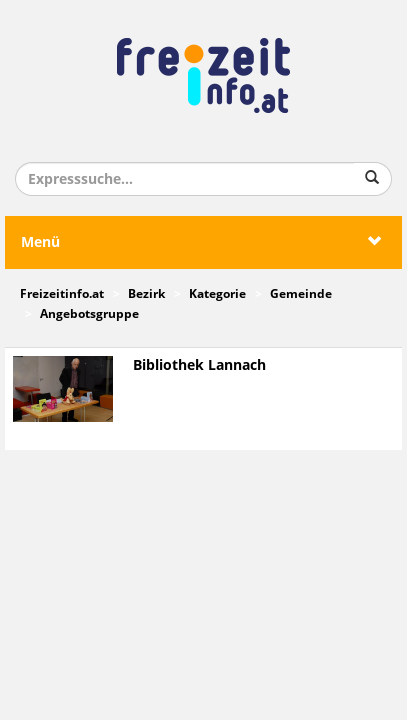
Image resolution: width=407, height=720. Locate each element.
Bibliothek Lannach (199, 365)
